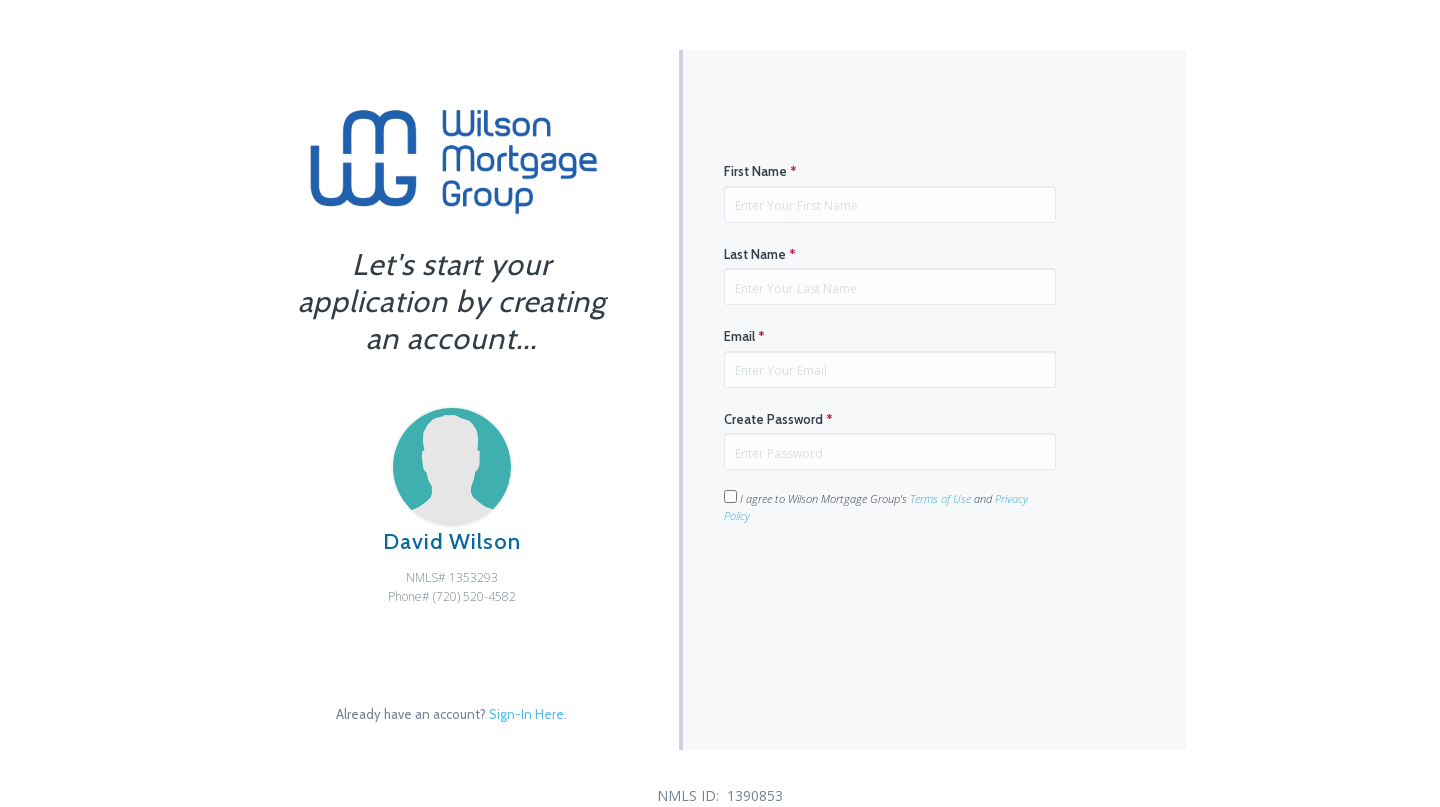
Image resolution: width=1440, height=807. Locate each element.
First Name (760, 171)
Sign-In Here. (528, 714)
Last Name (760, 254)
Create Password (778, 419)
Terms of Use (940, 498)
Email (744, 336)
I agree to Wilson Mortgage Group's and (876, 506)
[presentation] (876, 588)
